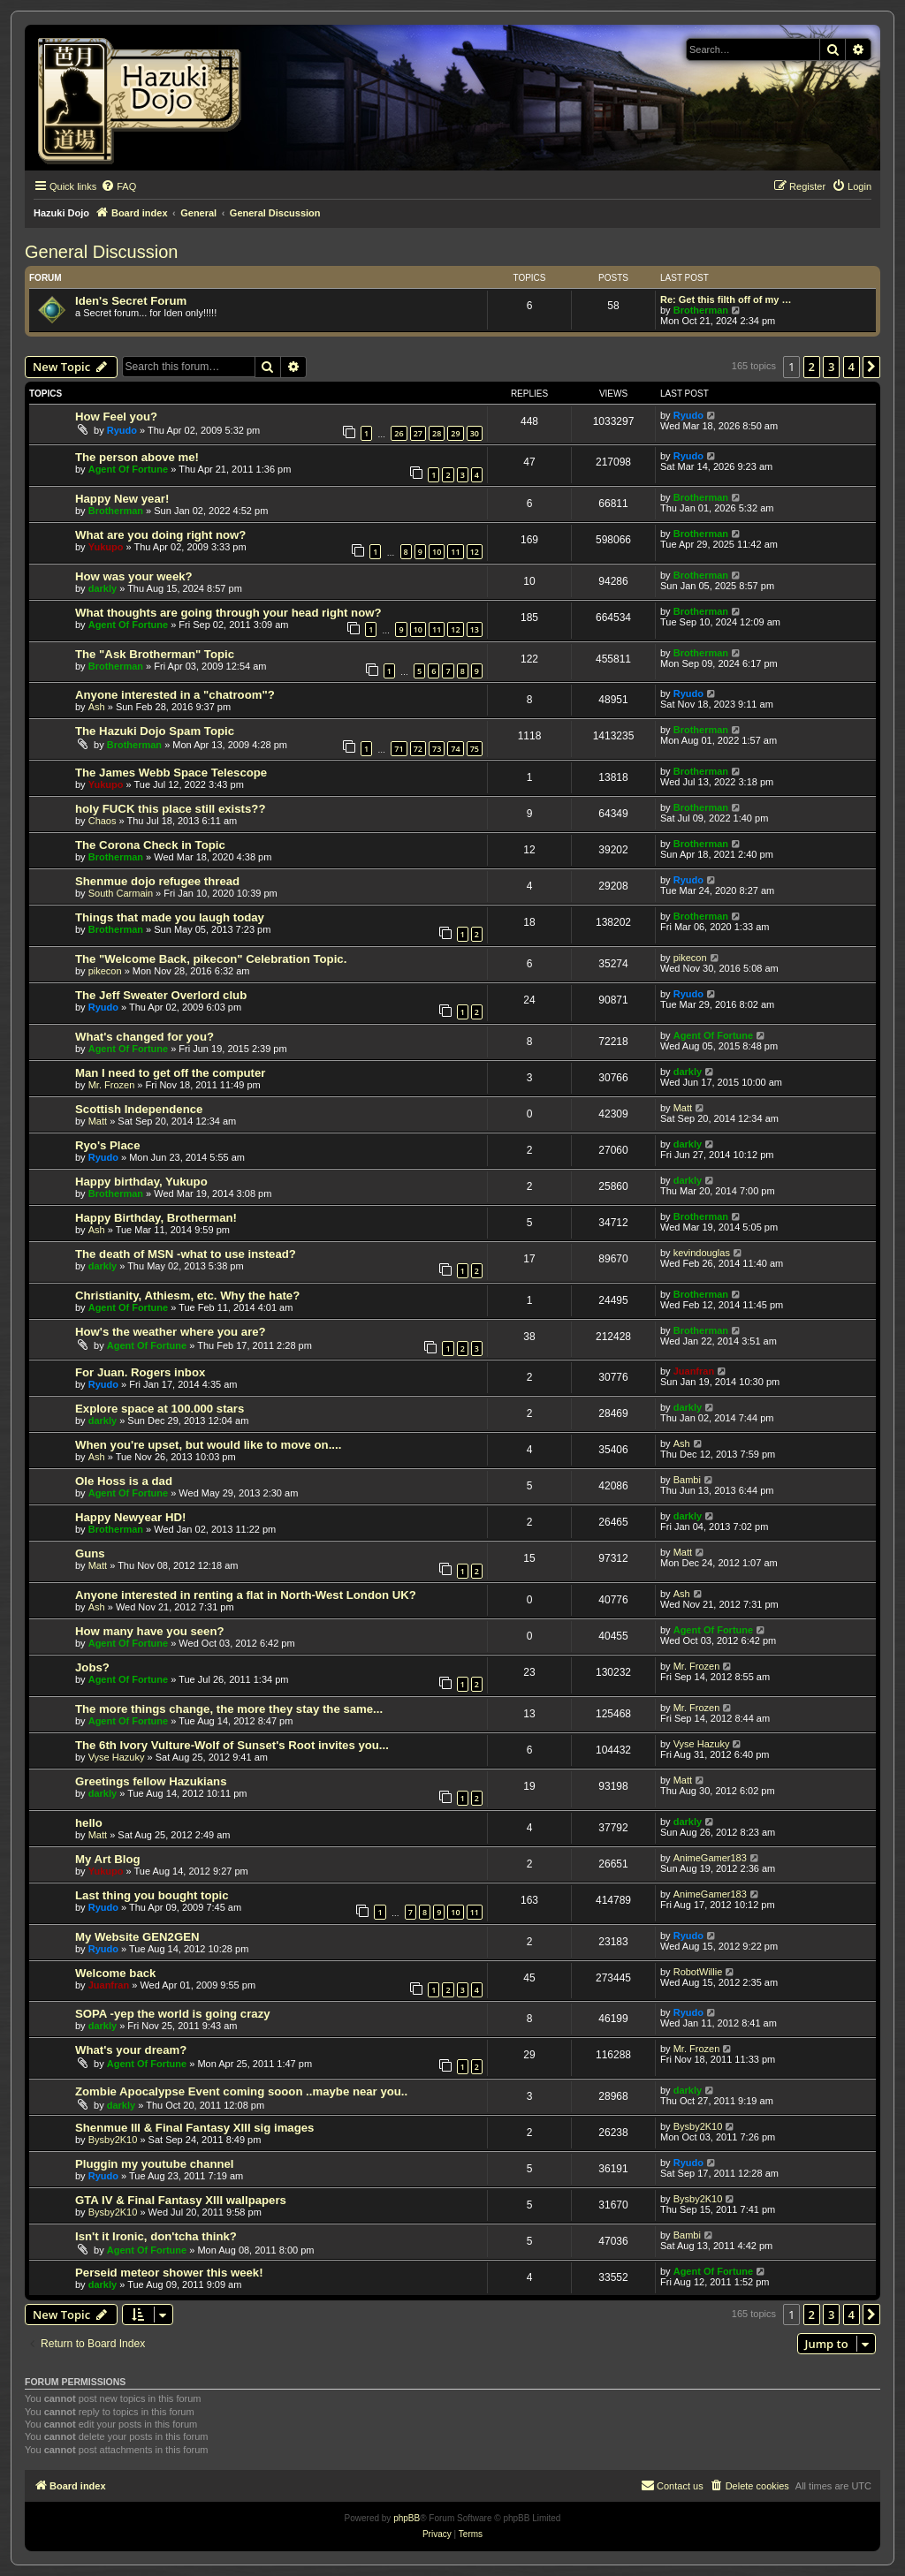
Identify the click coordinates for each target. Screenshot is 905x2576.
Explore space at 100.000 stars (159, 1408)
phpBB (406, 2518)
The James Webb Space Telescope (171, 772)
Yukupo (106, 547)
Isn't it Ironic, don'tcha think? (156, 2236)
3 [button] (831, 367)
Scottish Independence (138, 1109)
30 (474, 433)
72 (418, 748)
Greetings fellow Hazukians (150, 1781)
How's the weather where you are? (170, 1331)
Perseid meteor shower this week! (169, 2272)
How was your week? (134, 576)
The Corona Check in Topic (150, 845)
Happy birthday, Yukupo (141, 1181)
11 (455, 551)
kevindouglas (701, 1252)
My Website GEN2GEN (137, 1936)
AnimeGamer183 (710, 1857)
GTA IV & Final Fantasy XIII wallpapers (180, 2200)
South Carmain (120, 893)
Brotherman (700, 310)
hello (89, 1823)
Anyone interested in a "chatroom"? (175, 694)
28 (436, 433)
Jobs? (92, 1667)
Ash (96, 706)
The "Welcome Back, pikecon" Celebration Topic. (210, 959)
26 (398, 433)
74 (455, 748)
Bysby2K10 (113, 2139)
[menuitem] (118, 186)
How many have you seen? (149, 1631)
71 (398, 748)
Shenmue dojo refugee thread (157, 881)
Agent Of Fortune (128, 469)
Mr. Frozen (111, 1085)
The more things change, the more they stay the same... (229, 1709)
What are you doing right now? (160, 535)
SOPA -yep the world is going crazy (172, 2013)
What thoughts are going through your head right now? (228, 612)
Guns (90, 1553)
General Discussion (101, 251)
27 (418, 433)
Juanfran (693, 1371)
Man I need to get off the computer (170, 1073)
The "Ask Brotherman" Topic (154, 654)
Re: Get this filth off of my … (726, 299)
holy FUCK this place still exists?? (170, 808)
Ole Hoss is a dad (123, 1481)
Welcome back (115, 1973)
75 (474, 748)
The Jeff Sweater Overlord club (161, 995)
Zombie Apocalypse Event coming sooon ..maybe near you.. (241, 2091)
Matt (97, 1121)
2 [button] (812, 367)
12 (474, 551)
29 (455, 433)
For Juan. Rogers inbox (140, 1372)
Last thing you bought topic (152, 1895)
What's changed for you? (144, 1036)
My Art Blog (108, 1859)
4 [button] (851, 367)
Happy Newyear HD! (130, 1517)
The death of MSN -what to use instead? (185, 1254)
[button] (871, 366)
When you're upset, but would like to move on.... (208, 1444)
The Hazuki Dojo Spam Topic (154, 731)
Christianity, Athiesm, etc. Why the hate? (187, 1295)
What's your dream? (130, 2050)
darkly (102, 588)
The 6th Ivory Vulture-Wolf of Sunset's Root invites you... (232, 1745)
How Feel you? (116, 416)
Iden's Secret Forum (130, 300)
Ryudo (122, 430)
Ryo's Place (108, 1145)
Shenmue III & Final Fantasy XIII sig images (194, 2127)
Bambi (687, 1479)
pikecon (105, 971)
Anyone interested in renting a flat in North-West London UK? (245, 1595)
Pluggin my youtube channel (154, 2164)
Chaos (102, 820)
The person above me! (137, 457)
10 (436, 551)
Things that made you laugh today (169, 917)
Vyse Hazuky (116, 1757)
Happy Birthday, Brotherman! (156, 1217)
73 (436, 748)
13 (474, 629)
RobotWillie (698, 1971)
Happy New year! (122, 498)
